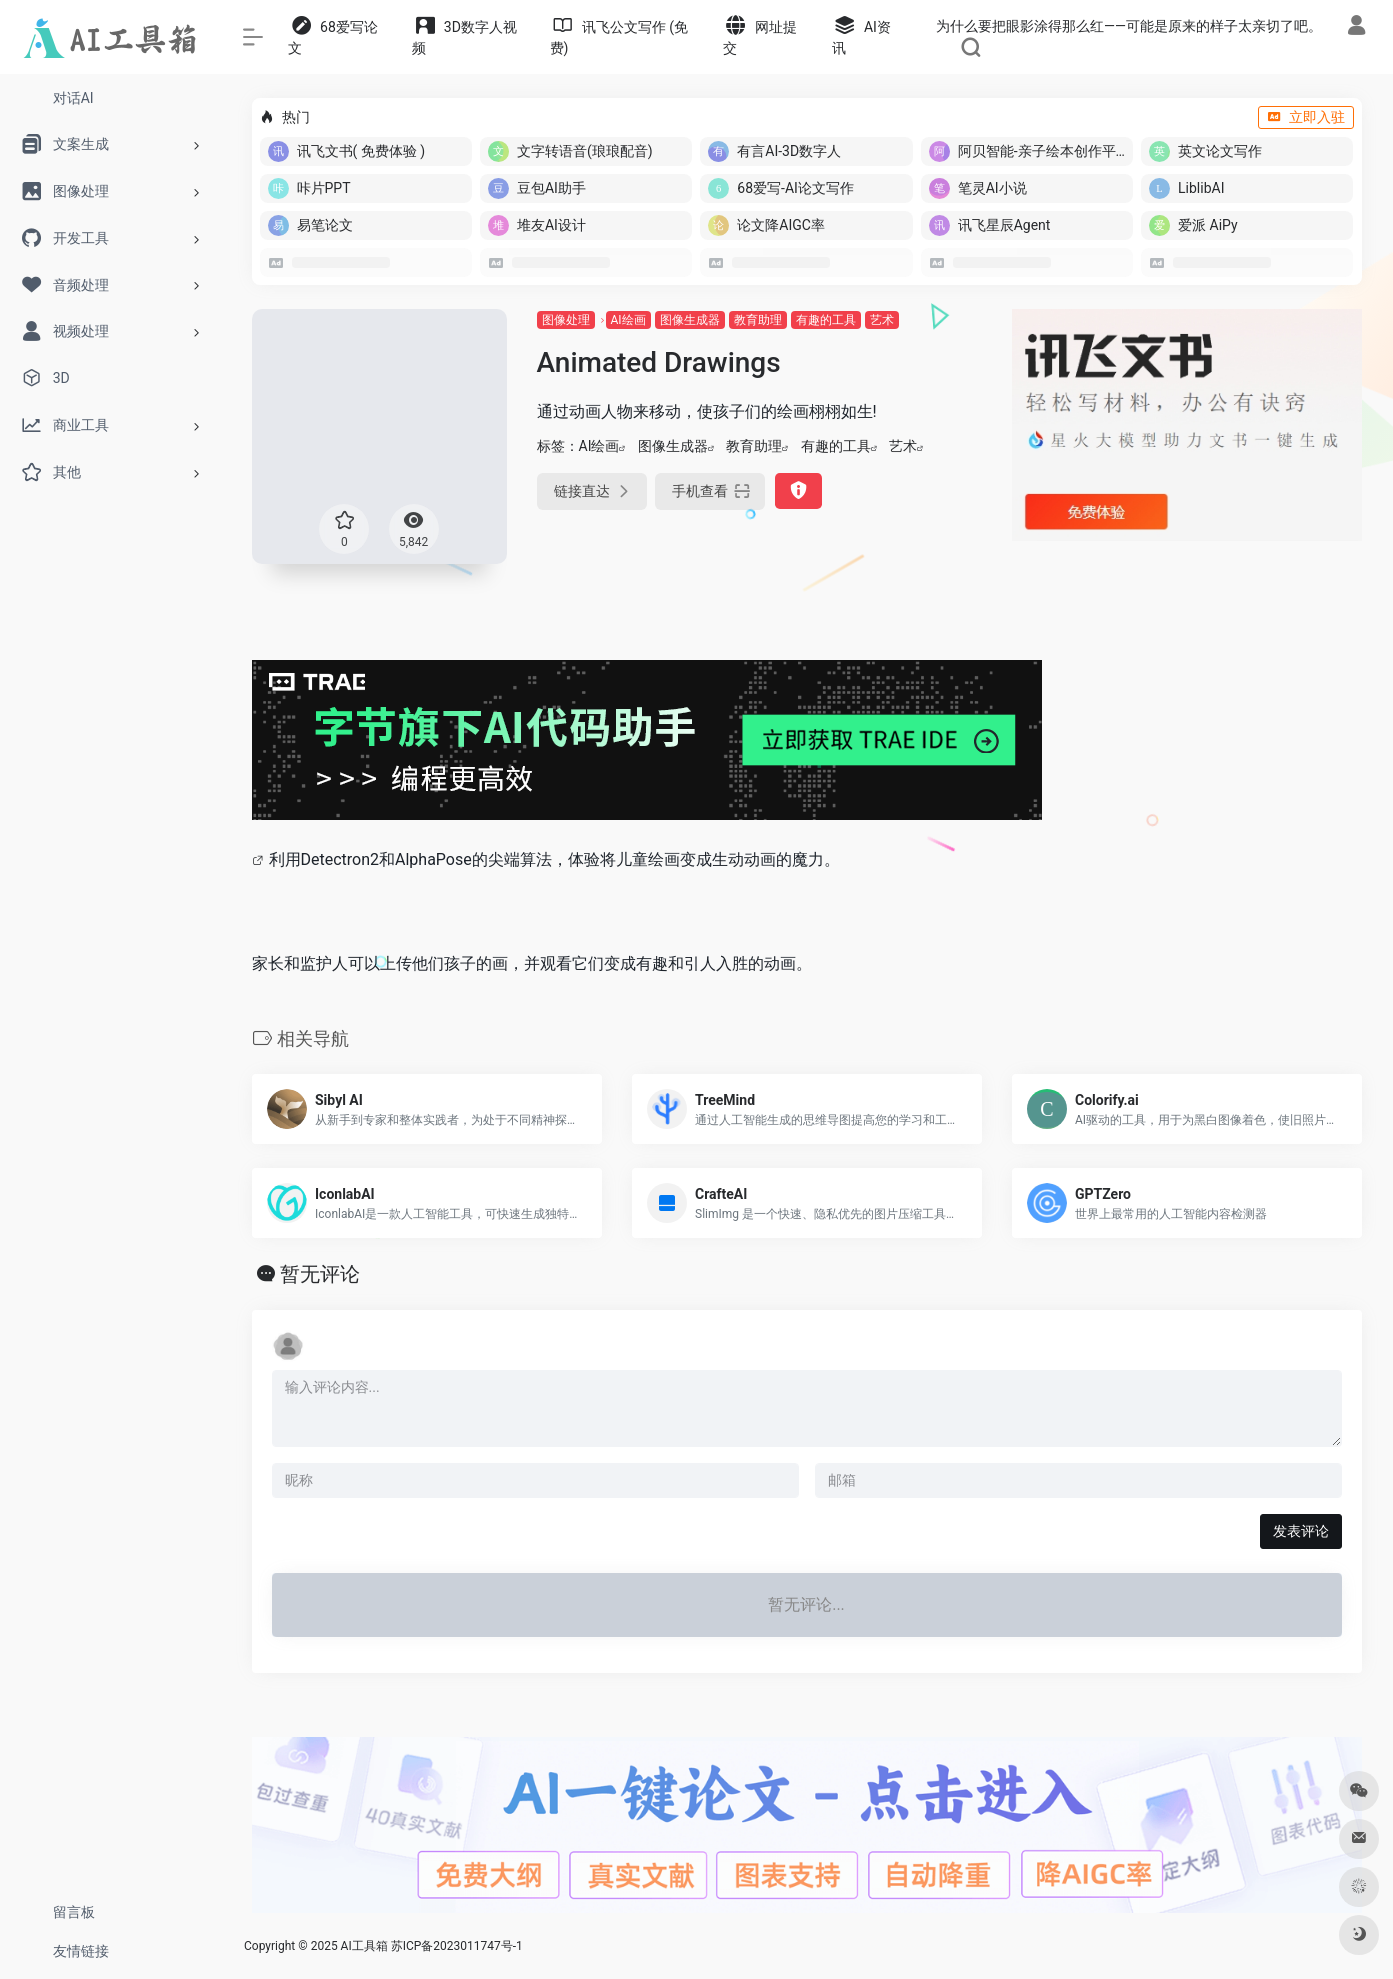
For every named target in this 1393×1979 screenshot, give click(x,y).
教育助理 (758, 320)
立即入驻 (1306, 117)
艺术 (882, 320)
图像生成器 (690, 320)
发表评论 (1301, 1531)
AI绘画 (628, 320)
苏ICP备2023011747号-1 (457, 1946)
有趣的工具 (826, 320)
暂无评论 (320, 1274)
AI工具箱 (364, 1946)
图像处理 (566, 320)
